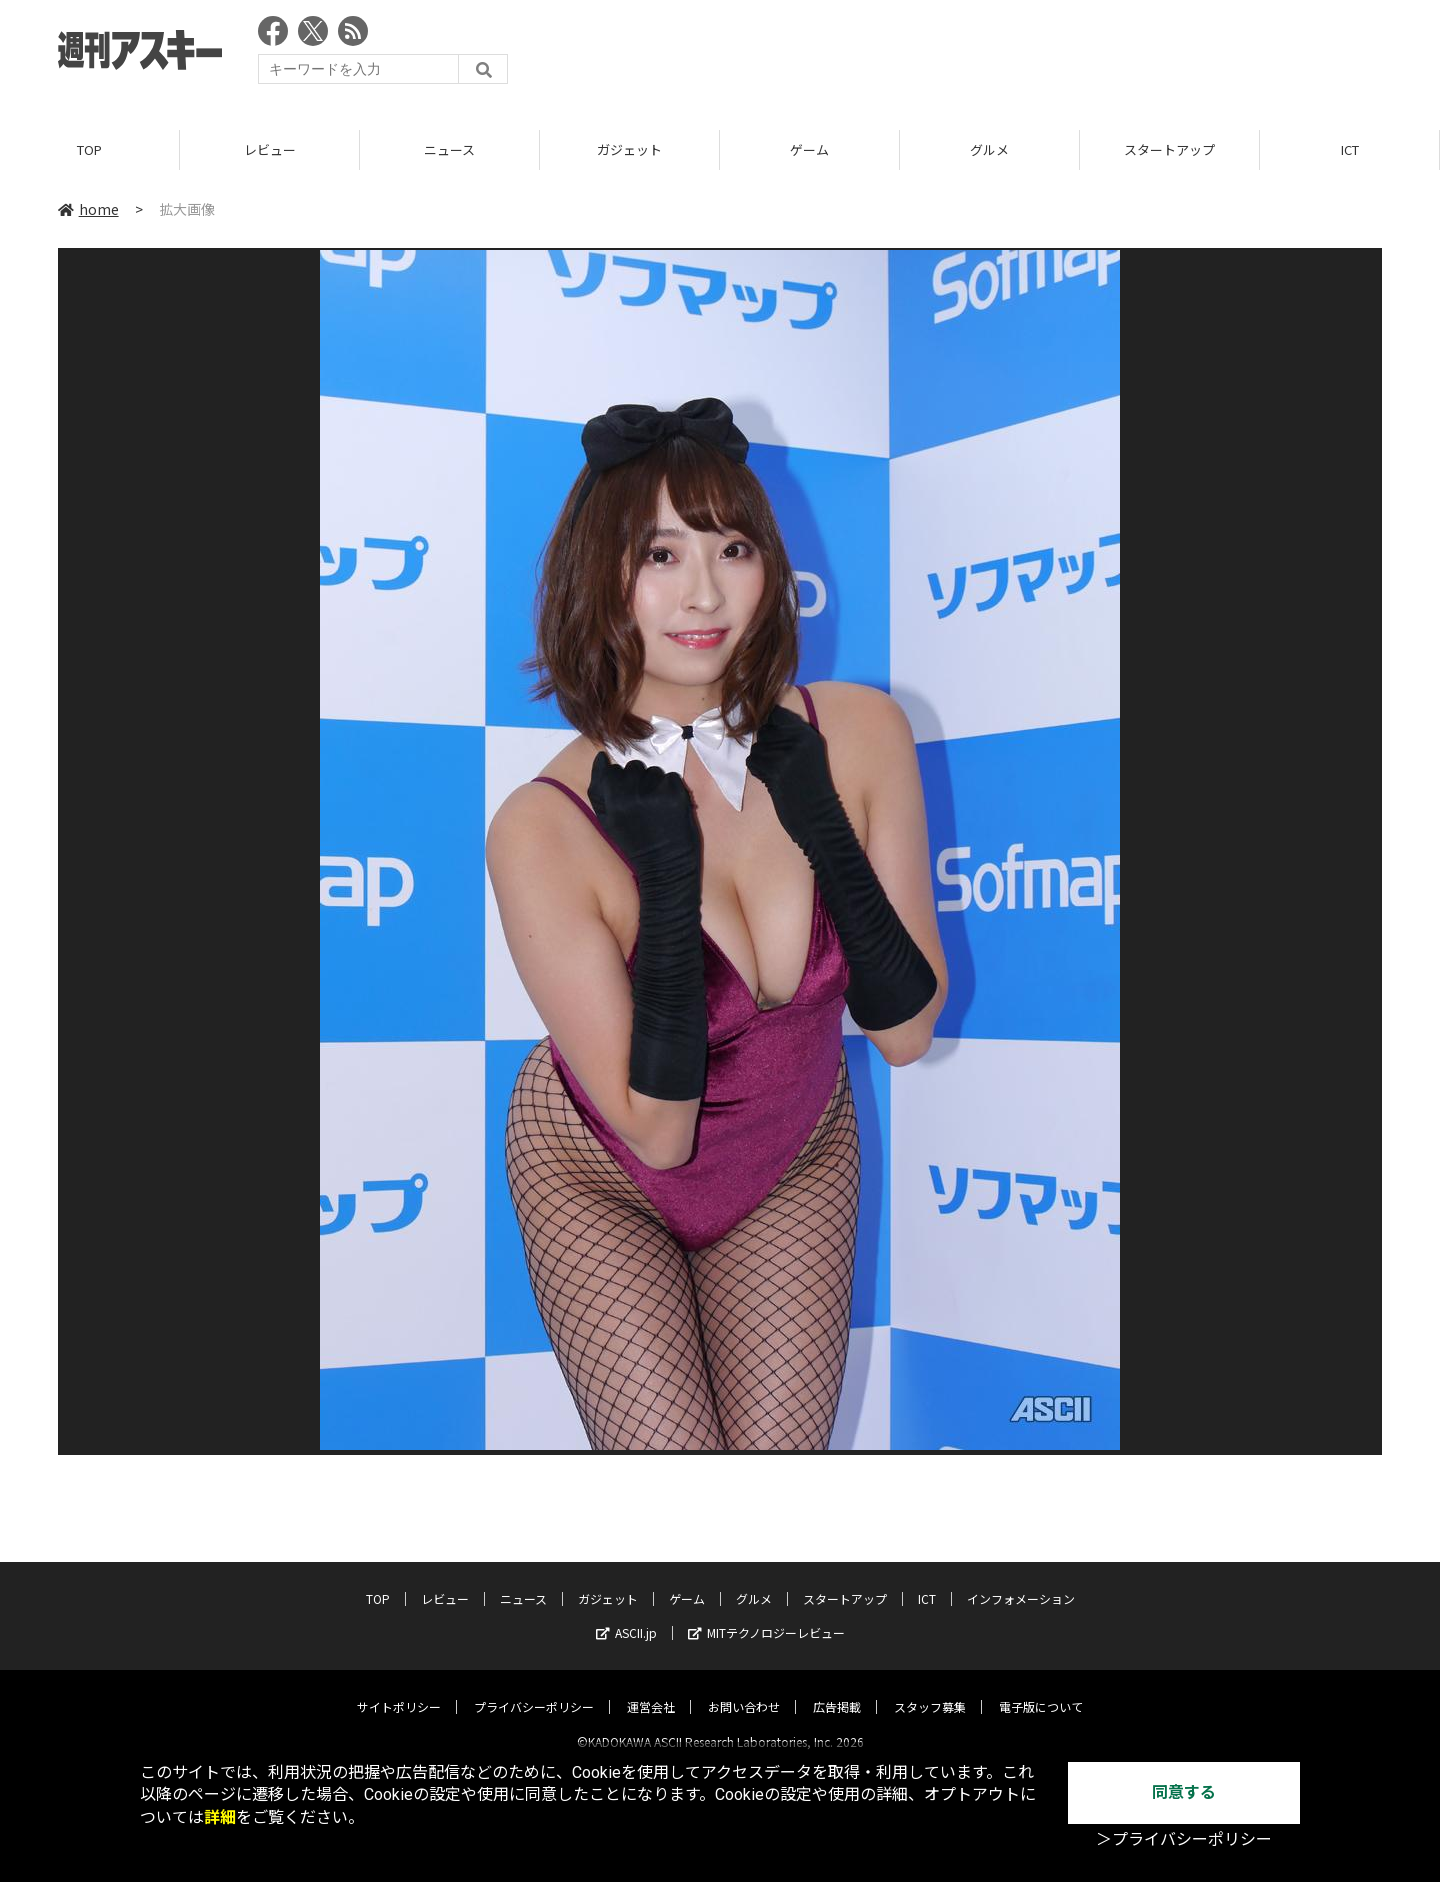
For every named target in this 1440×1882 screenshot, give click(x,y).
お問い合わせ (744, 1689)
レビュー (270, 149)
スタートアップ (1169, 149)
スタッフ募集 (930, 1689)
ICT (1350, 149)
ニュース (449, 149)
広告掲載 (837, 1689)
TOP (89, 149)
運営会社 (651, 1689)
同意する (1184, 1792)
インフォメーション (1021, 1581)
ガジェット (629, 149)
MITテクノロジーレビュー (766, 1615)
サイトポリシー (399, 1689)
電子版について (1041, 1689)
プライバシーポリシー (534, 1689)
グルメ (989, 149)
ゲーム (809, 149)
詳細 (220, 1817)
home (88, 209)
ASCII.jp (626, 1615)
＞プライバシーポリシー (1184, 1839)
